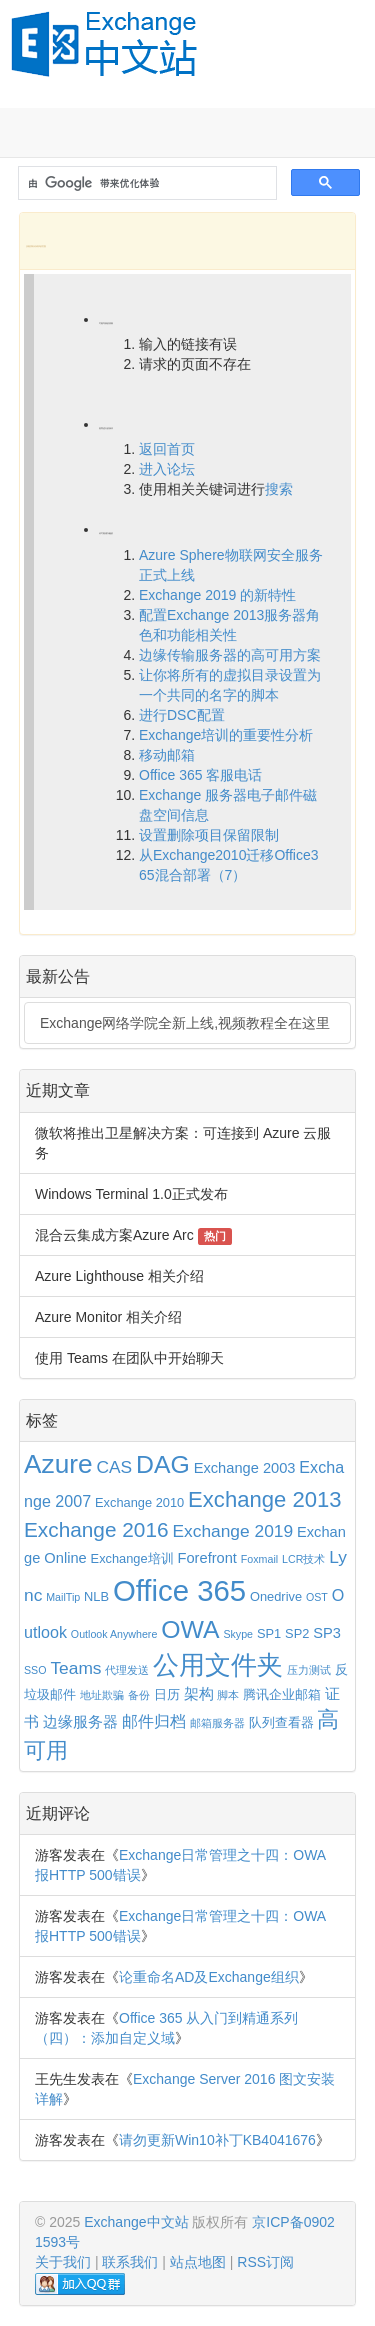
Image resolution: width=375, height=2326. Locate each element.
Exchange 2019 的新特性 (217, 595)
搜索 (279, 489)
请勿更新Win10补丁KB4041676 (217, 2140)
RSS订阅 (265, 2262)
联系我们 (130, 2262)
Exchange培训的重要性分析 (226, 735)
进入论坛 (167, 469)
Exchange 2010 (139, 1502)
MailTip (63, 1597)
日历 (167, 1694)
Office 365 (179, 1590)
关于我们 (63, 2262)
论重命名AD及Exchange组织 (209, 1977)
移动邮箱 (167, 755)
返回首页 (167, 449)
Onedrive (276, 1596)
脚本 (228, 1695)
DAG (163, 1464)
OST (317, 1597)
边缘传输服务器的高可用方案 (230, 655)
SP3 (327, 1633)
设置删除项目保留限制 (209, 835)
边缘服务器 (80, 1722)
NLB (96, 1596)
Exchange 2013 (264, 1499)
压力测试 (309, 1670)
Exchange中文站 (136, 2222)
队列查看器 (281, 1722)
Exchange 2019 (232, 1531)
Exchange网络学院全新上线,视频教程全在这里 (185, 1023)
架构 (199, 1694)
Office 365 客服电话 (200, 775)
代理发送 (127, 1670)
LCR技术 (303, 1559)
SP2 (297, 1633)
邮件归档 (154, 1721)
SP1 (269, 1633)
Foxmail (259, 1559)
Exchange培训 (132, 1558)
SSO (35, 1670)
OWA (190, 1629)
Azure (58, 1464)
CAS (114, 1467)
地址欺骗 (102, 1695)
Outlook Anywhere (114, 1634)
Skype (238, 1634)
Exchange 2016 (96, 1529)
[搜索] (145, 183)
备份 (139, 1695)
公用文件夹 (218, 1665)
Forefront (207, 1558)
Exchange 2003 (245, 1468)
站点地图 (198, 2262)
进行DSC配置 (182, 715)
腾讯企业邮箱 (282, 1694)
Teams (75, 1668)
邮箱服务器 (217, 1723)
